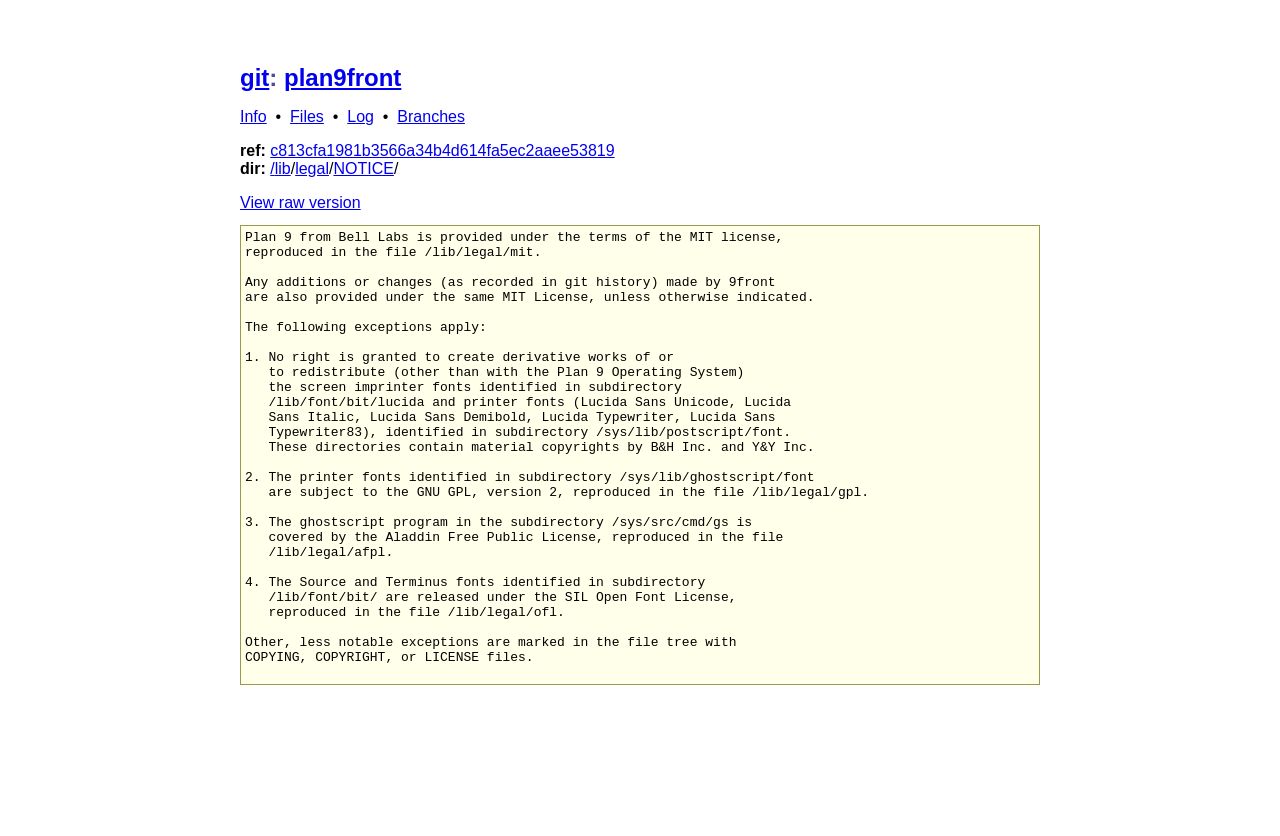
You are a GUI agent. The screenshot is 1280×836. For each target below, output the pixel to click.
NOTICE (363, 168)
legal (312, 168)
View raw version (300, 202)
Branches (431, 116)
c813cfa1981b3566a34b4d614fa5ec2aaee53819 (442, 150)
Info (253, 116)
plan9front (342, 77)
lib (283, 168)
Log (360, 116)
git (254, 77)
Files (307, 116)
